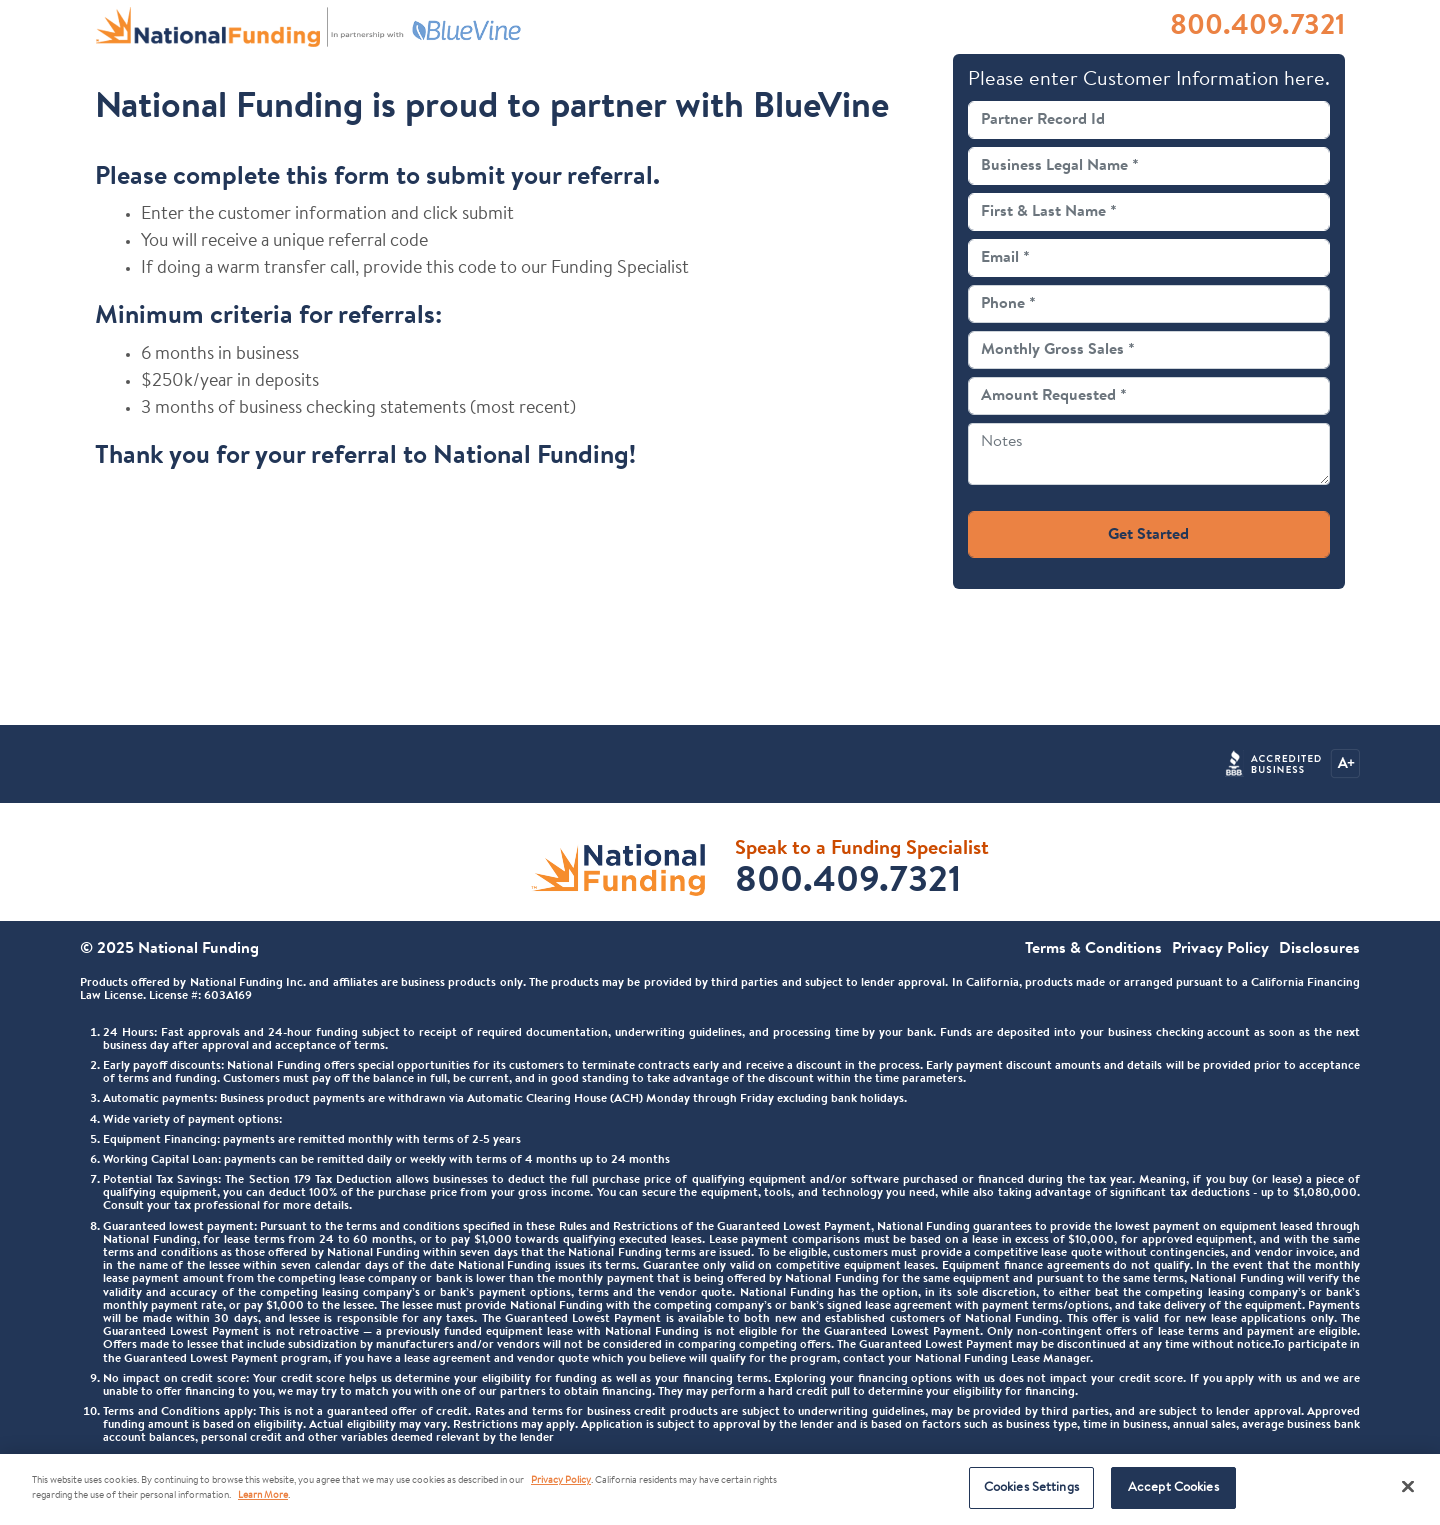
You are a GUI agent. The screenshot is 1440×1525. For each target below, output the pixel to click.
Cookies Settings (1031, 1487)
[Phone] (1149, 304)
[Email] (1149, 258)
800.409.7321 (1257, 27)
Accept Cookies (1173, 1487)
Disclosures (1319, 949)
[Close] (1408, 1486)
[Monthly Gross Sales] (1149, 350)
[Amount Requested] (1149, 396)
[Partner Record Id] (1149, 120)
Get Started (1148, 535)
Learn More (263, 1496)
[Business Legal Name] (1149, 166)
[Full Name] (1149, 212)
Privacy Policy (1220, 949)
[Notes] (1149, 454)
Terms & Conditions (1093, 949)
